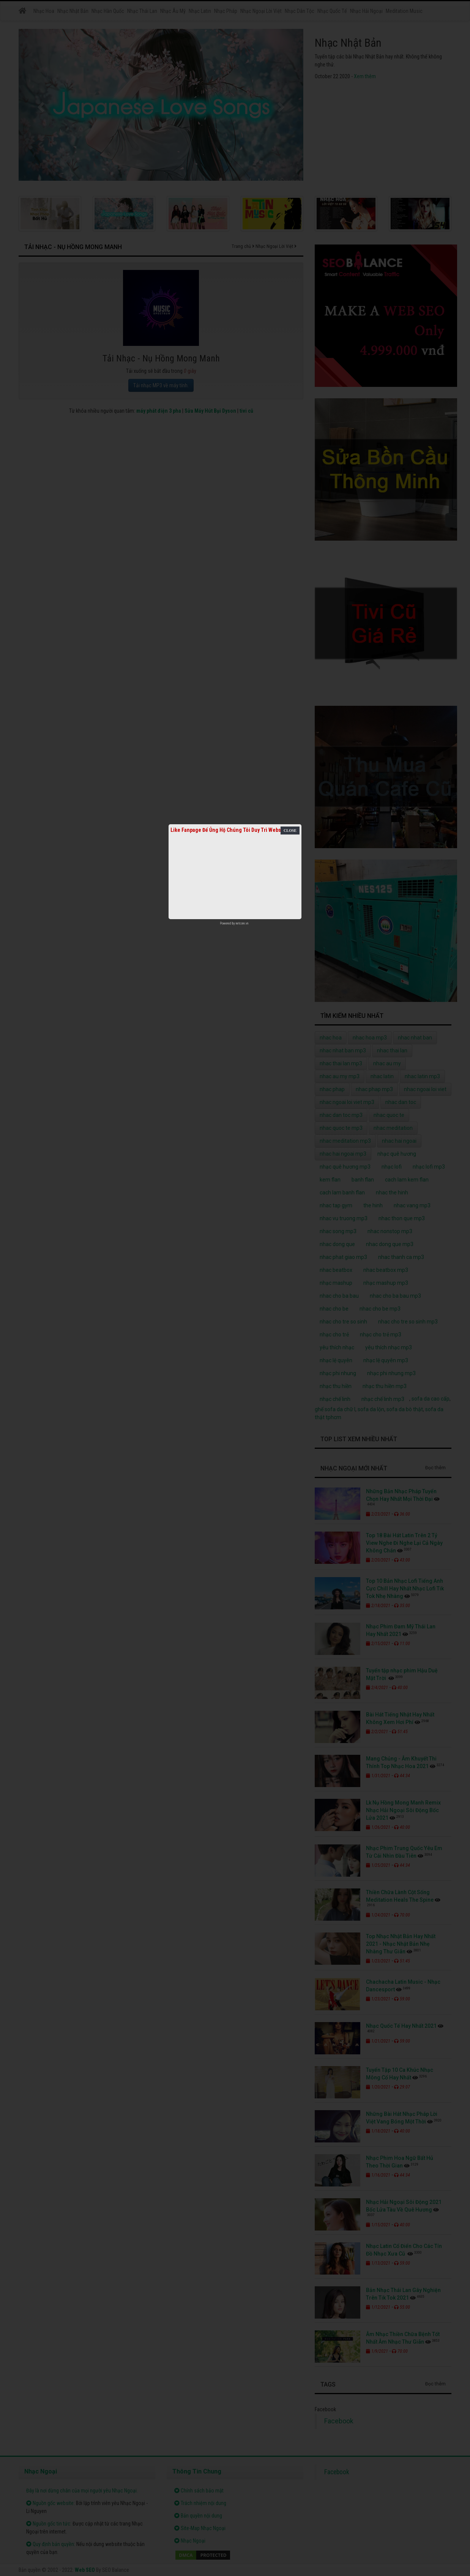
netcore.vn (242, 923)
